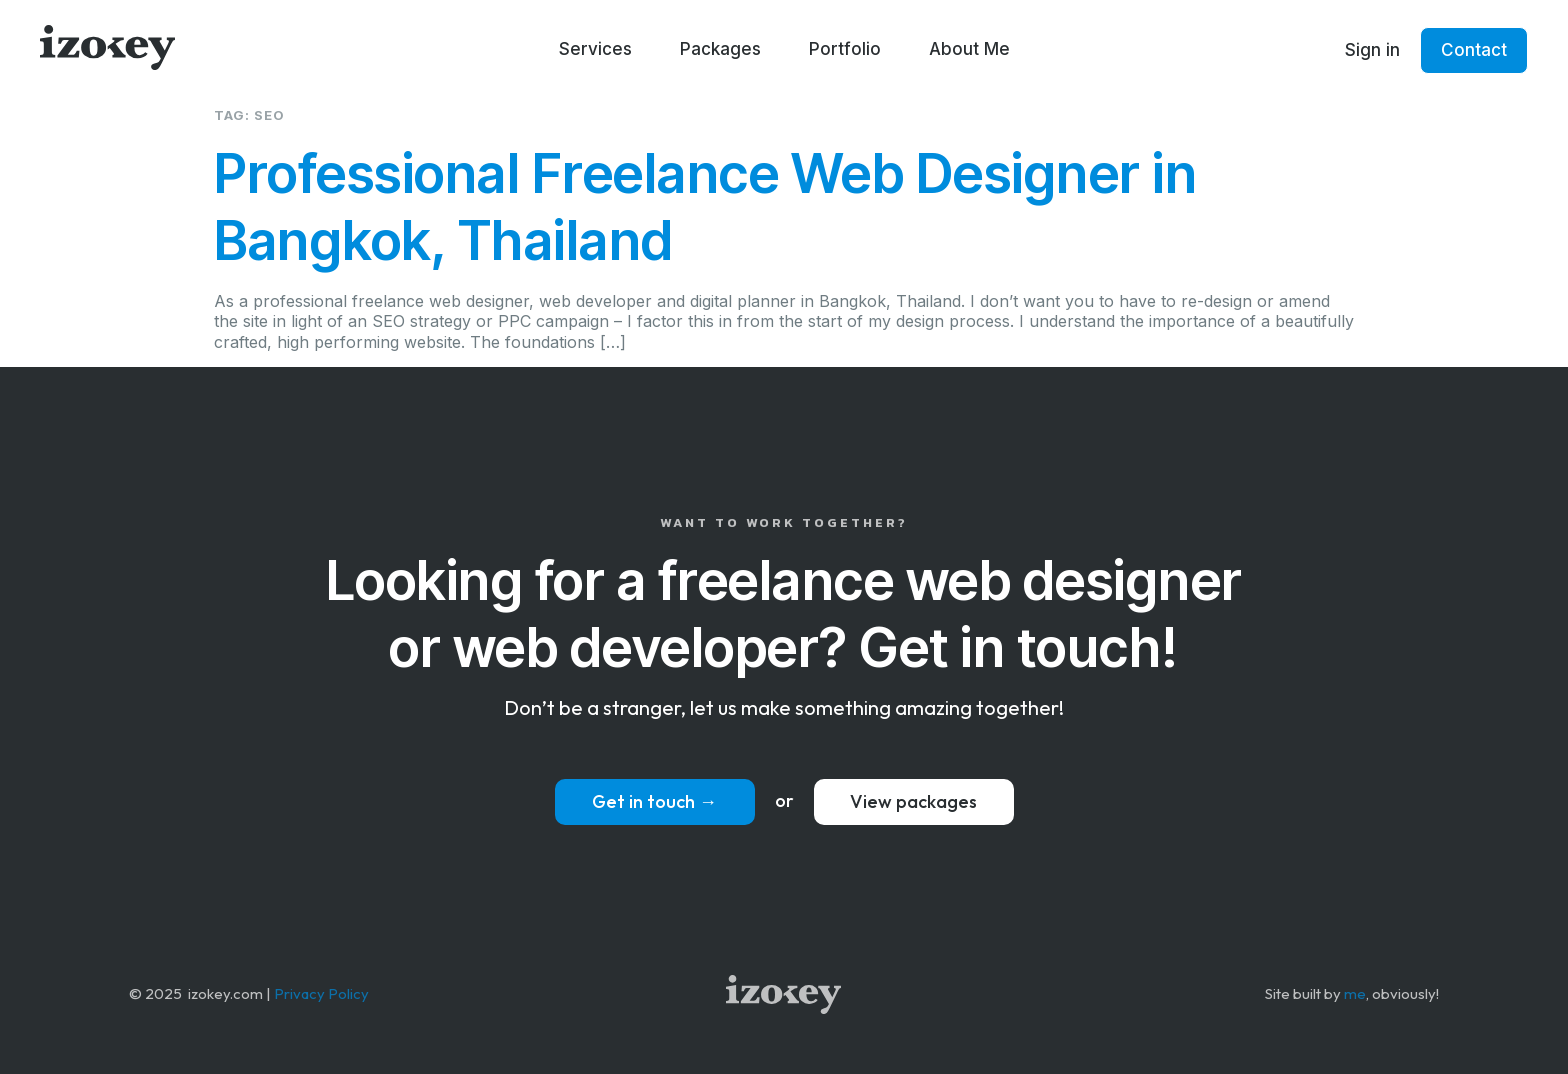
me (1355, 993)
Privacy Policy (321, 993)
